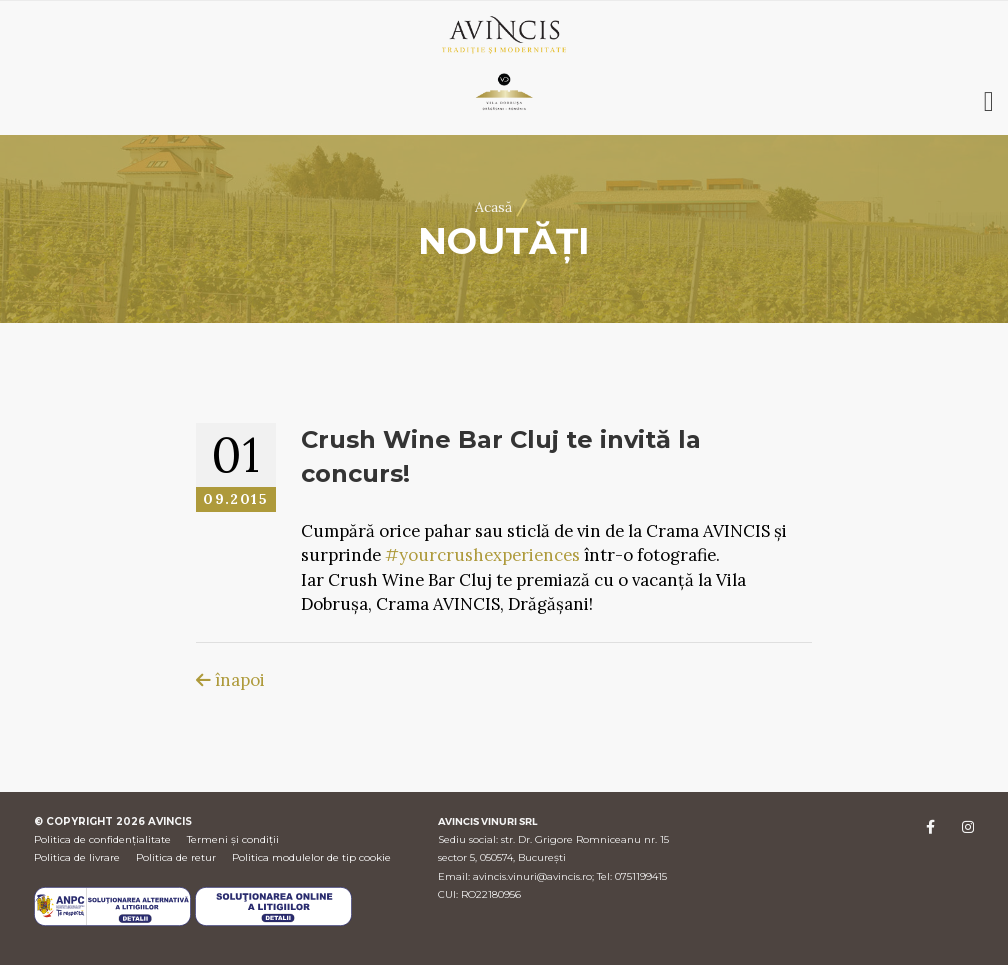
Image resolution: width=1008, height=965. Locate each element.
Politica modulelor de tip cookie (311, 857)
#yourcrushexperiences (482, 555)
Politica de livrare (77, 857)
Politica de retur (176, 857)
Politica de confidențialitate (102, 839)
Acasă (493, 207)
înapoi (230, 680)
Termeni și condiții (233, 839)
